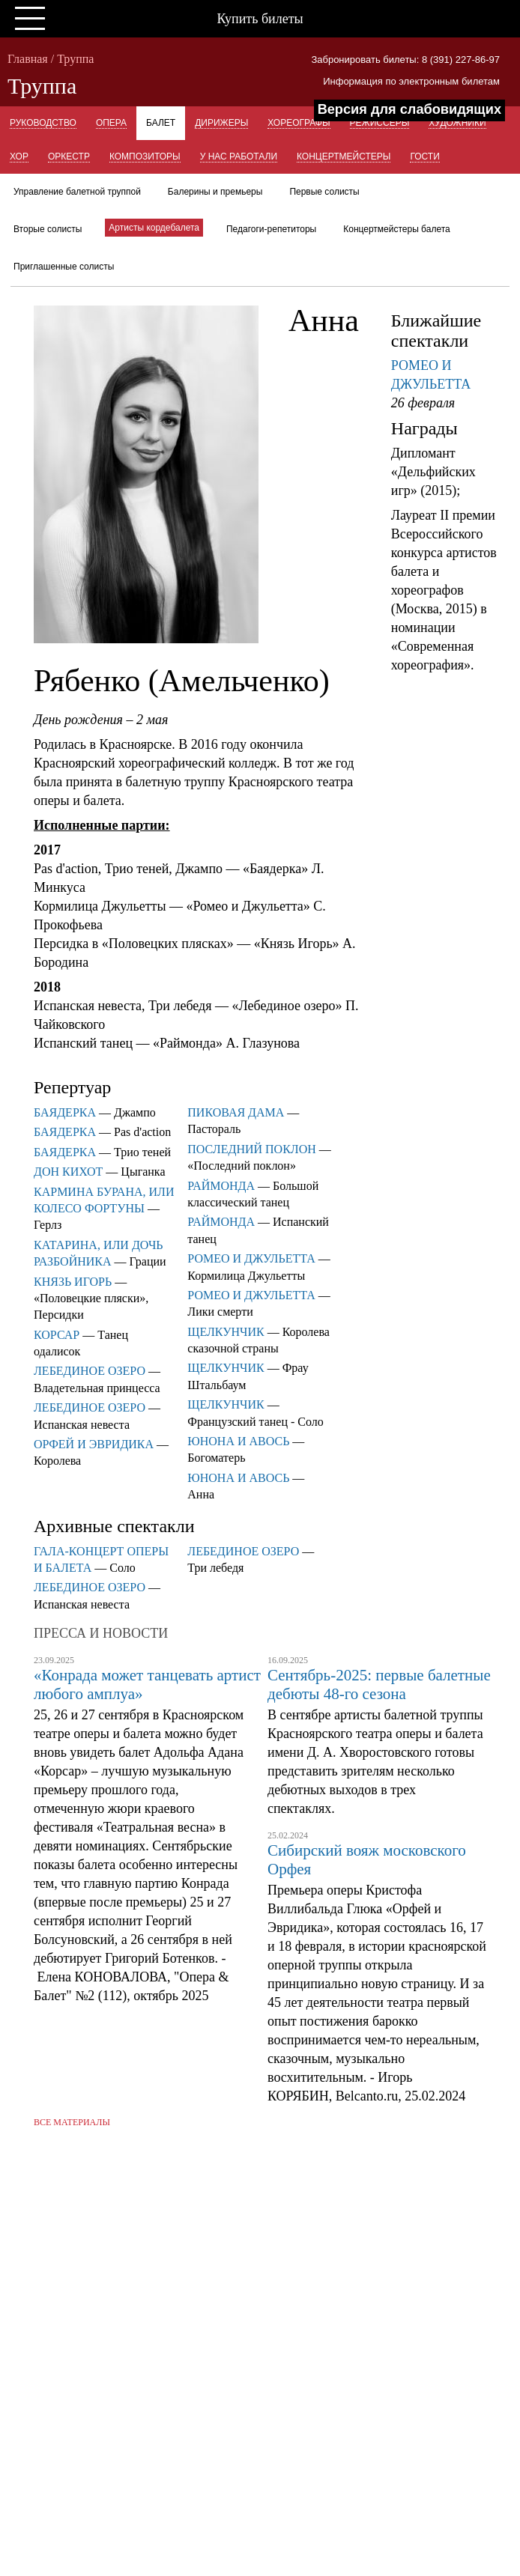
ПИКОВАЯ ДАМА (235, 1112)
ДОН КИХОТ (68, 1171)
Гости (424, 156)
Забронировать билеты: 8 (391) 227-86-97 (405, 59)
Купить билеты (260, 18)
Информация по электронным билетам (411, 81)
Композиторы (145, 156)
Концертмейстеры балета (396, 229)
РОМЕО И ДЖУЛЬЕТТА (251, 1258)
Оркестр (69, 156)
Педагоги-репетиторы (271, 229)
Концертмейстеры (343, 156)
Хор (19, 156)
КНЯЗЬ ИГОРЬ (73, 1281)
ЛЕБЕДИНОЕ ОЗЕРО (89, 1370)
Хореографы (298, 123)
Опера (111, 123)
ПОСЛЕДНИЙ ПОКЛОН (251, 1149)
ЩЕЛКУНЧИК (225, 1331)
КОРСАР (56, 1334)
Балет (160, 123)
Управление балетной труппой (77, 191)
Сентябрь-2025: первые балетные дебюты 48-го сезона (379, 1684)
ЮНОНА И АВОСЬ (238, 1441)
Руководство (43, 123)
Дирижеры (221, 123)
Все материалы (72, 2122)
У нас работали (238, 156)
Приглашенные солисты (63, 266)
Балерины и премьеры (215, 191)
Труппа (75, 58)
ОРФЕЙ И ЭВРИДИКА (94, 1444)
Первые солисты (324, 191)
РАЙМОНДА (221, 1185)
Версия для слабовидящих (409, 109)
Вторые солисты (47, 229)
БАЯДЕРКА (65, 1112)
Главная (27, 58)
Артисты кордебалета (154, 227)
